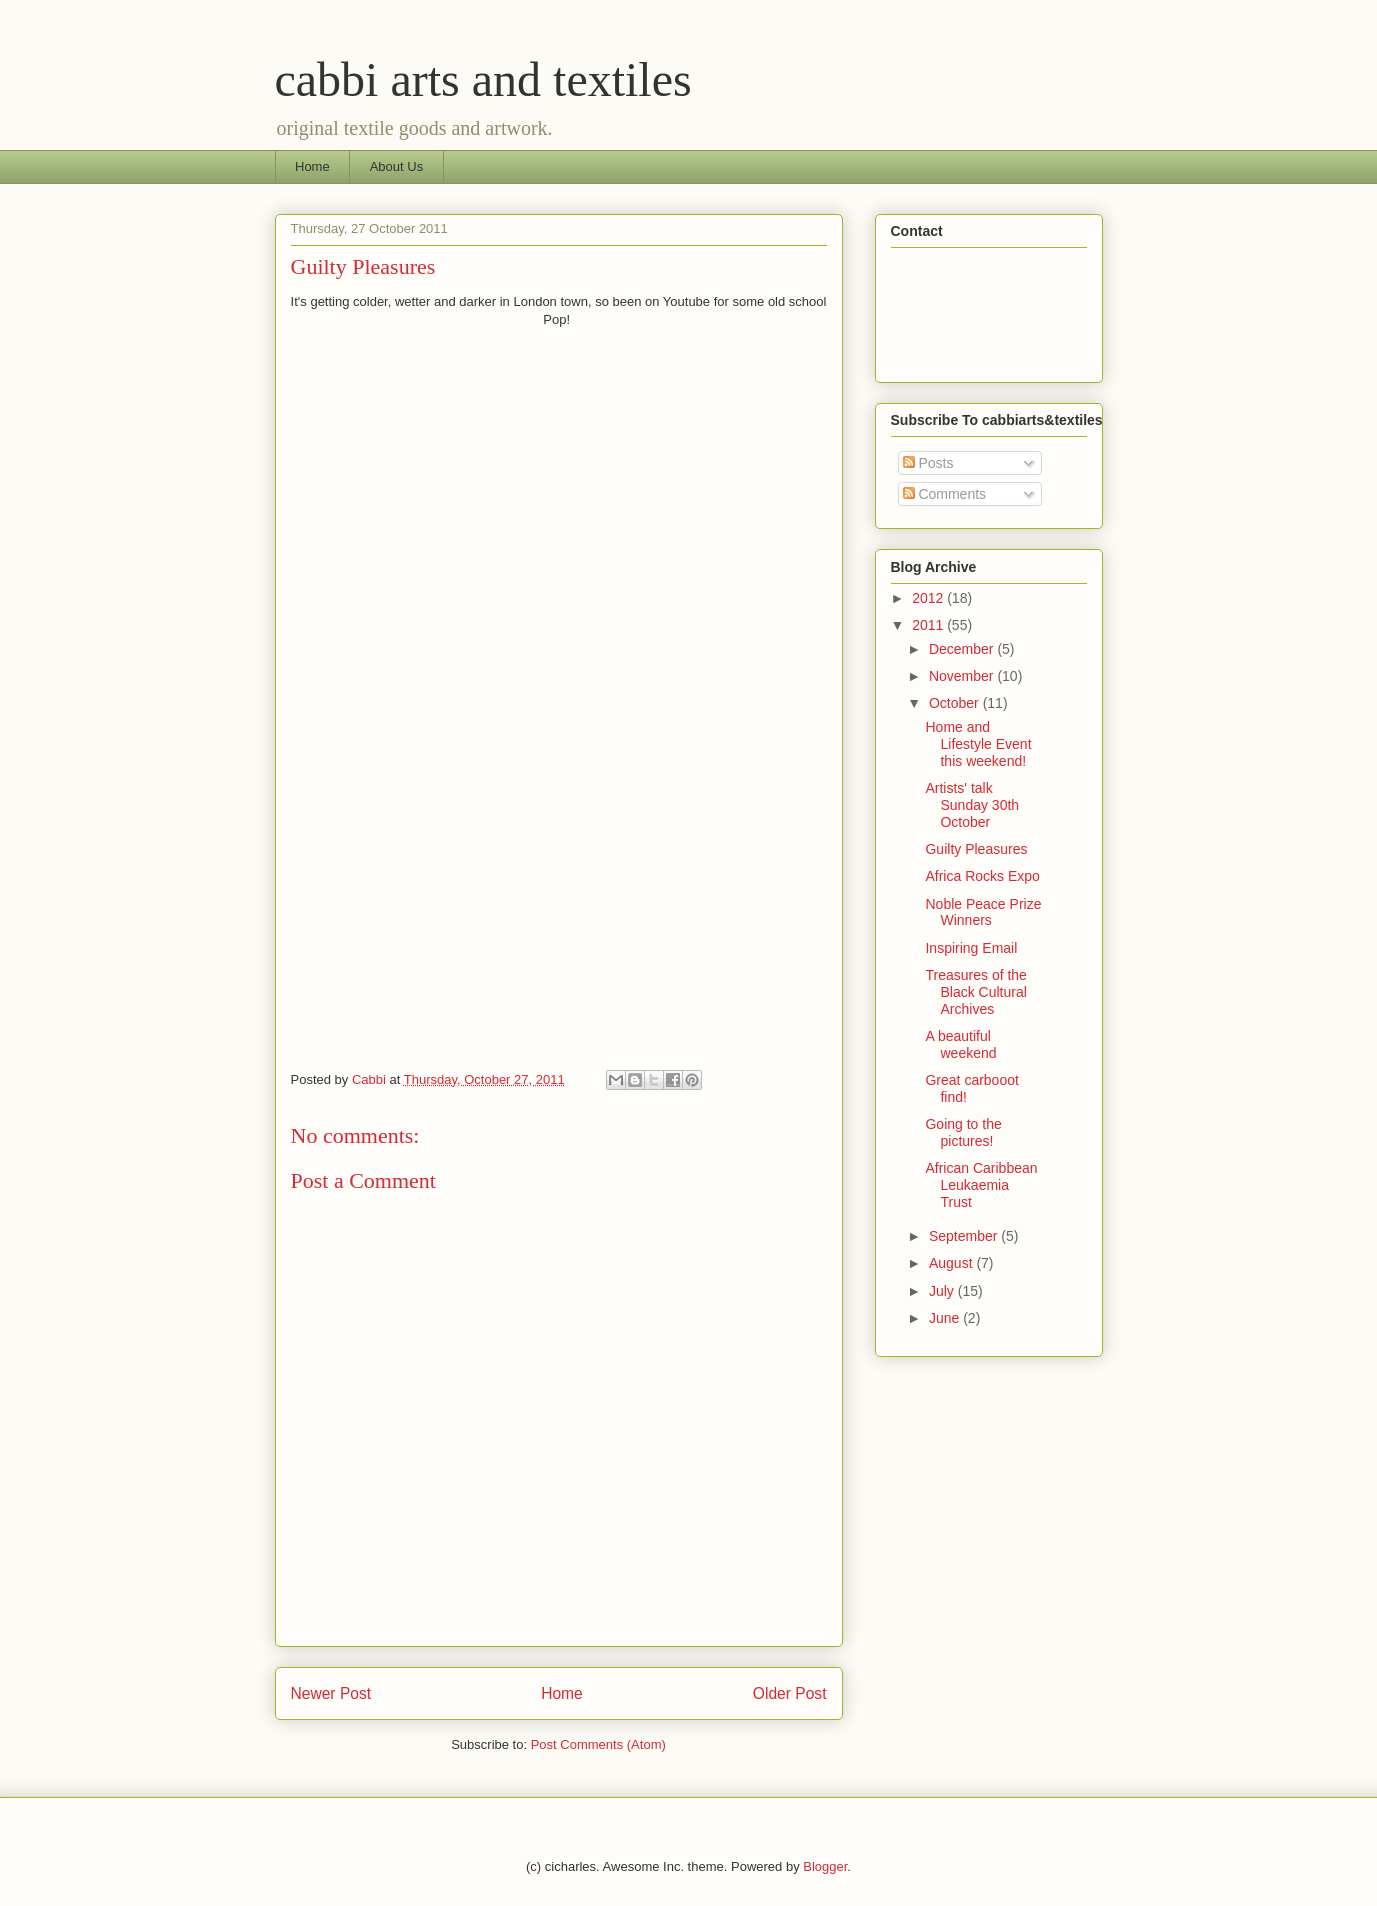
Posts (928, 463)
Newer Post (331, 1693)
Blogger (825, 1866)
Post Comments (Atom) (598, 1744)
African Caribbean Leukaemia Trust (981, 1185)
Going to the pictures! (963, 1132)
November (963, 676)
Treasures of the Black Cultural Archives (975, 992)
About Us (396, 166)
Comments (945, 494)
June (946, 1318)
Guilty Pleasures (976, 849)
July (943, 1291)
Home (312, 166)
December (963, 649)
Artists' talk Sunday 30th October (972, 805)
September (965, 1236)
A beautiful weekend (960, 1044)
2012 (929, 598)
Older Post (790, 1693)
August (952, 1263)
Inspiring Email (971, 948)
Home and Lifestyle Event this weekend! (978, 744)
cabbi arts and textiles (483, 79)
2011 (929, 625)
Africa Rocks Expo (982, 876)
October (956, 703)
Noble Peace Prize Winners (983, 912)
